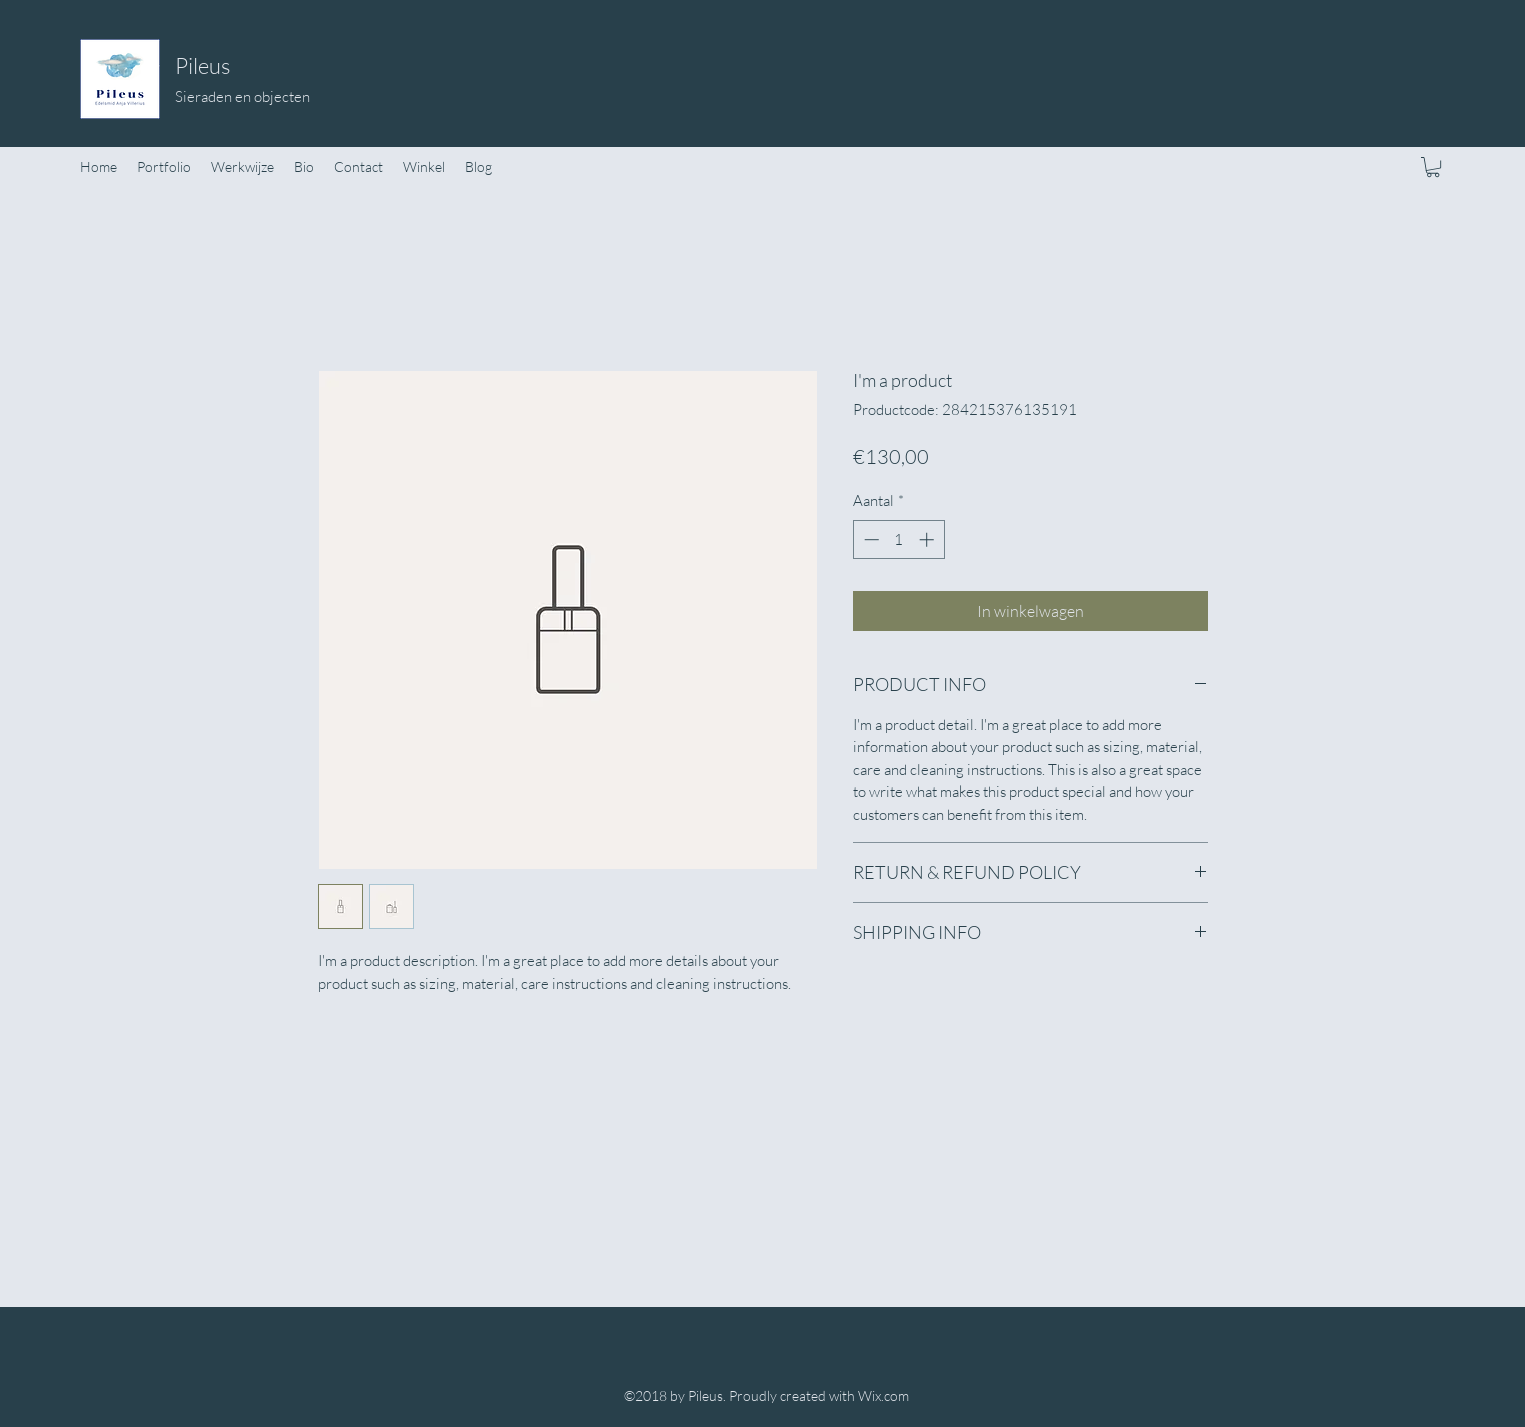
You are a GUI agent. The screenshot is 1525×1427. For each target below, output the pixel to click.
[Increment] (928, 539)
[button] (1433, 167)
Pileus (202, 65)
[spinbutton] (898, 539)
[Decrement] (869, 539)
